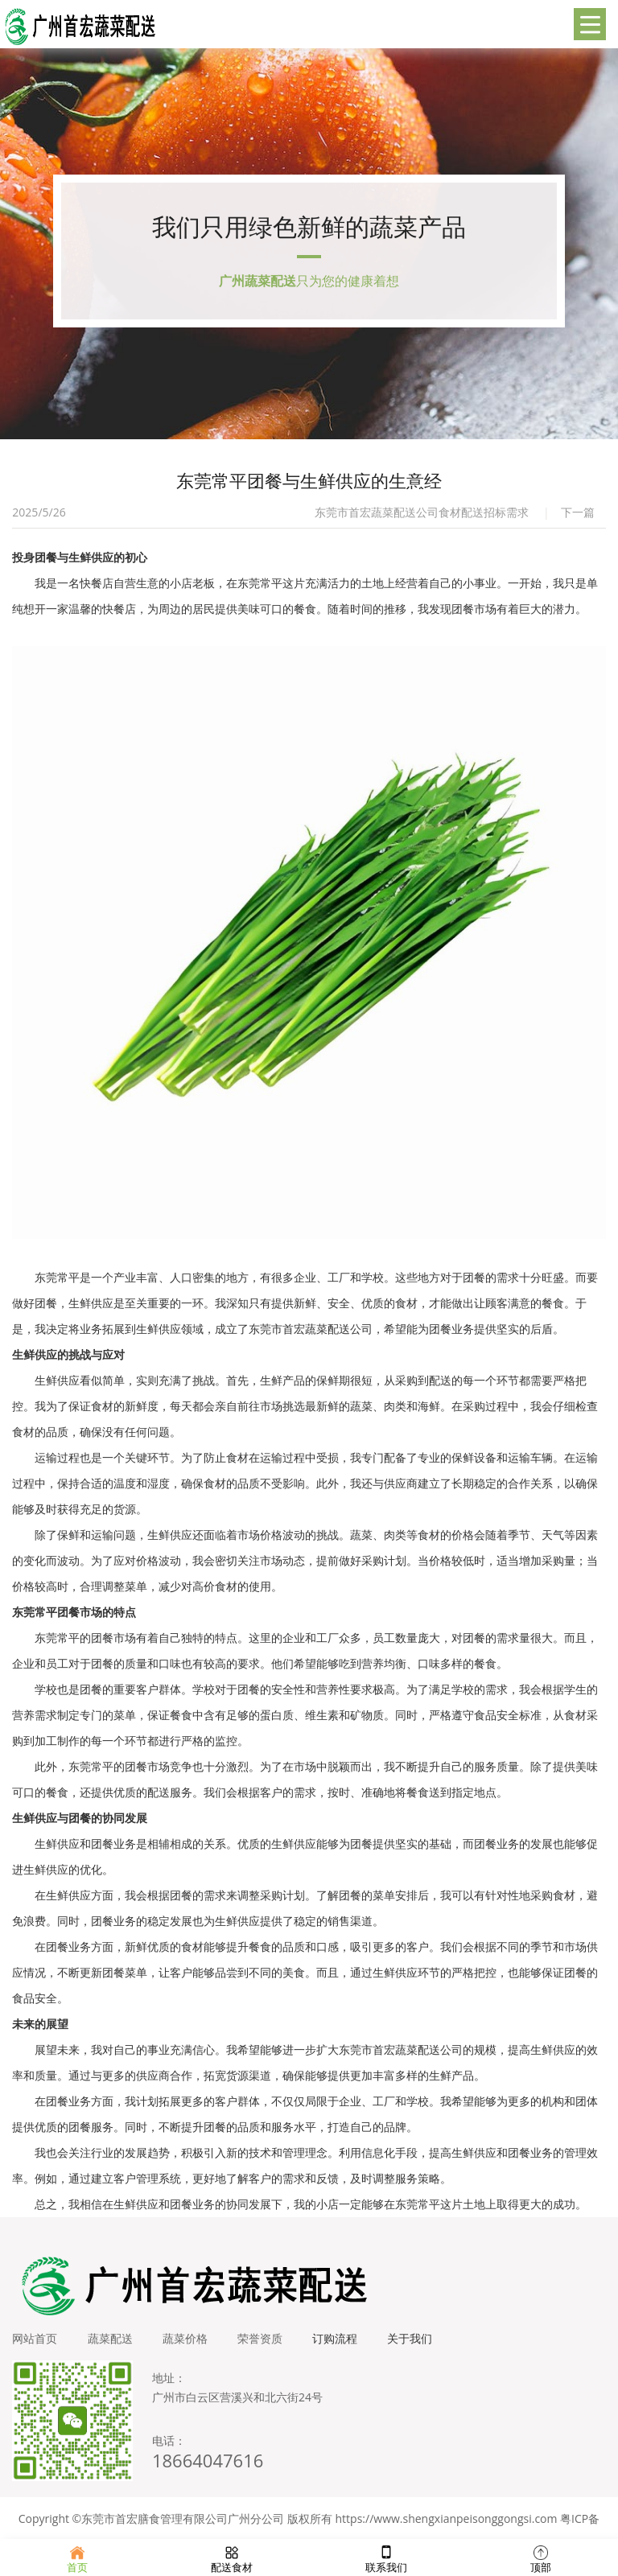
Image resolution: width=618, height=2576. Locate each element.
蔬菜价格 (189, 2346)
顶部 (540, 2557)
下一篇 (578, 520)
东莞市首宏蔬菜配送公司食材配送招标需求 (422, 520)
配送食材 (232, 2557)
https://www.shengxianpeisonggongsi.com (447, 2526)
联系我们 (386, 2557)
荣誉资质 (266, 2346)
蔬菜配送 (111, 2346)
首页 (77, 2557)
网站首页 (34, 2346)
